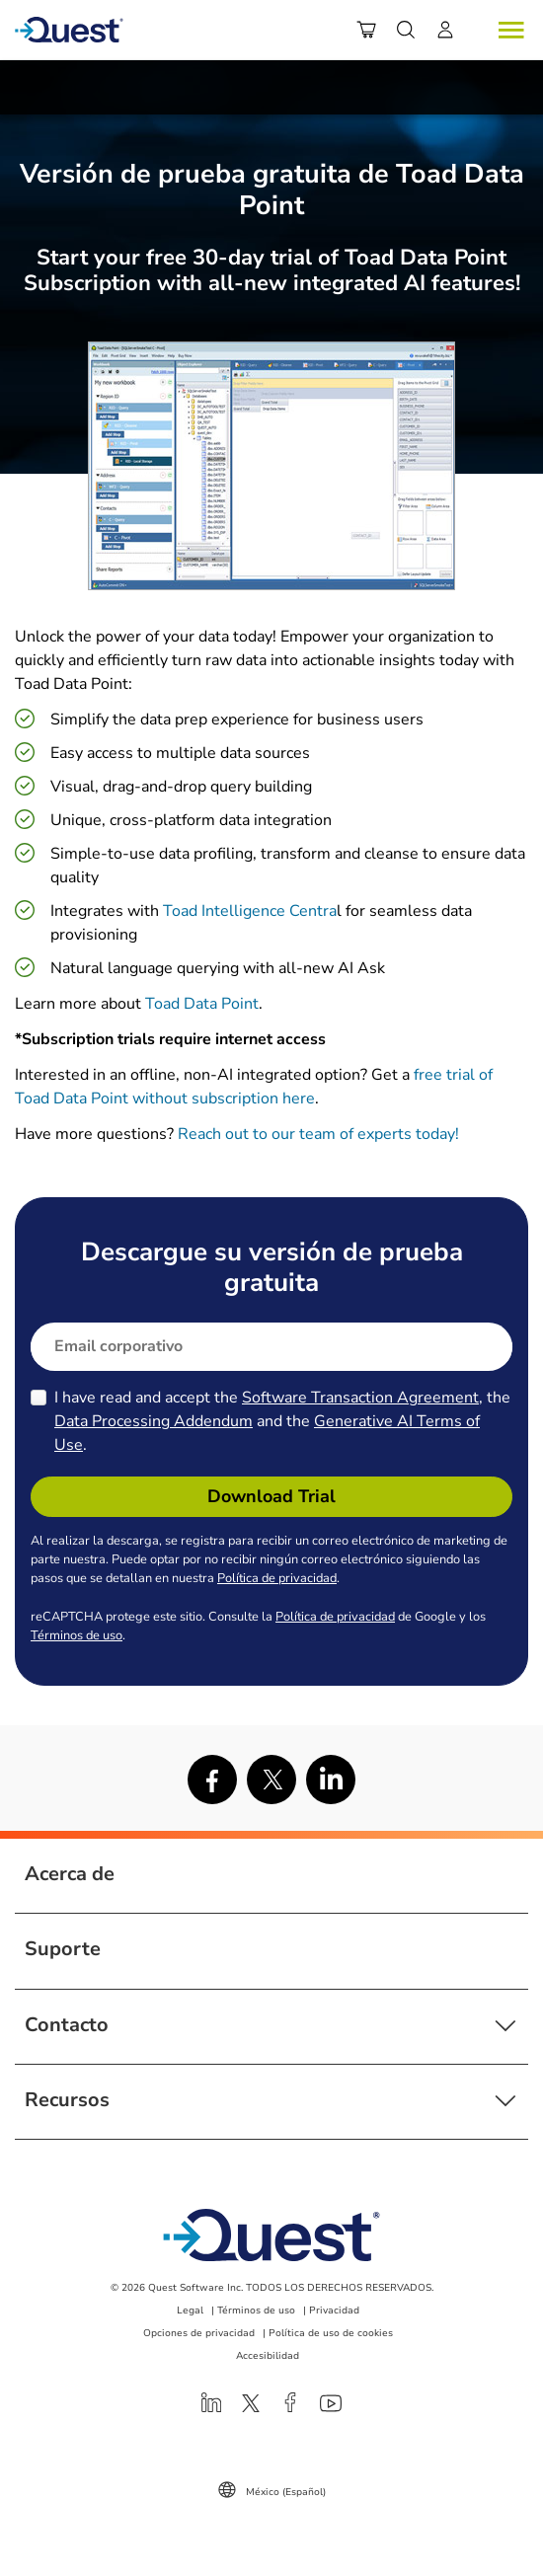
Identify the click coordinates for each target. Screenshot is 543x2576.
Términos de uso (76, 1635)
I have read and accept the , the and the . (282, 1421)
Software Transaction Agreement (360, 1397)
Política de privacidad (277, 1578)
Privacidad (334, 2310)
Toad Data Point (202, 1004)
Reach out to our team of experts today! (320, 1134)
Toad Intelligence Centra (250, 911)
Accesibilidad (267, 2356)
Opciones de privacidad (199, 2333)
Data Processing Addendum (153, 1421)
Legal (190, 2310)
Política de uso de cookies (331, 2333)
